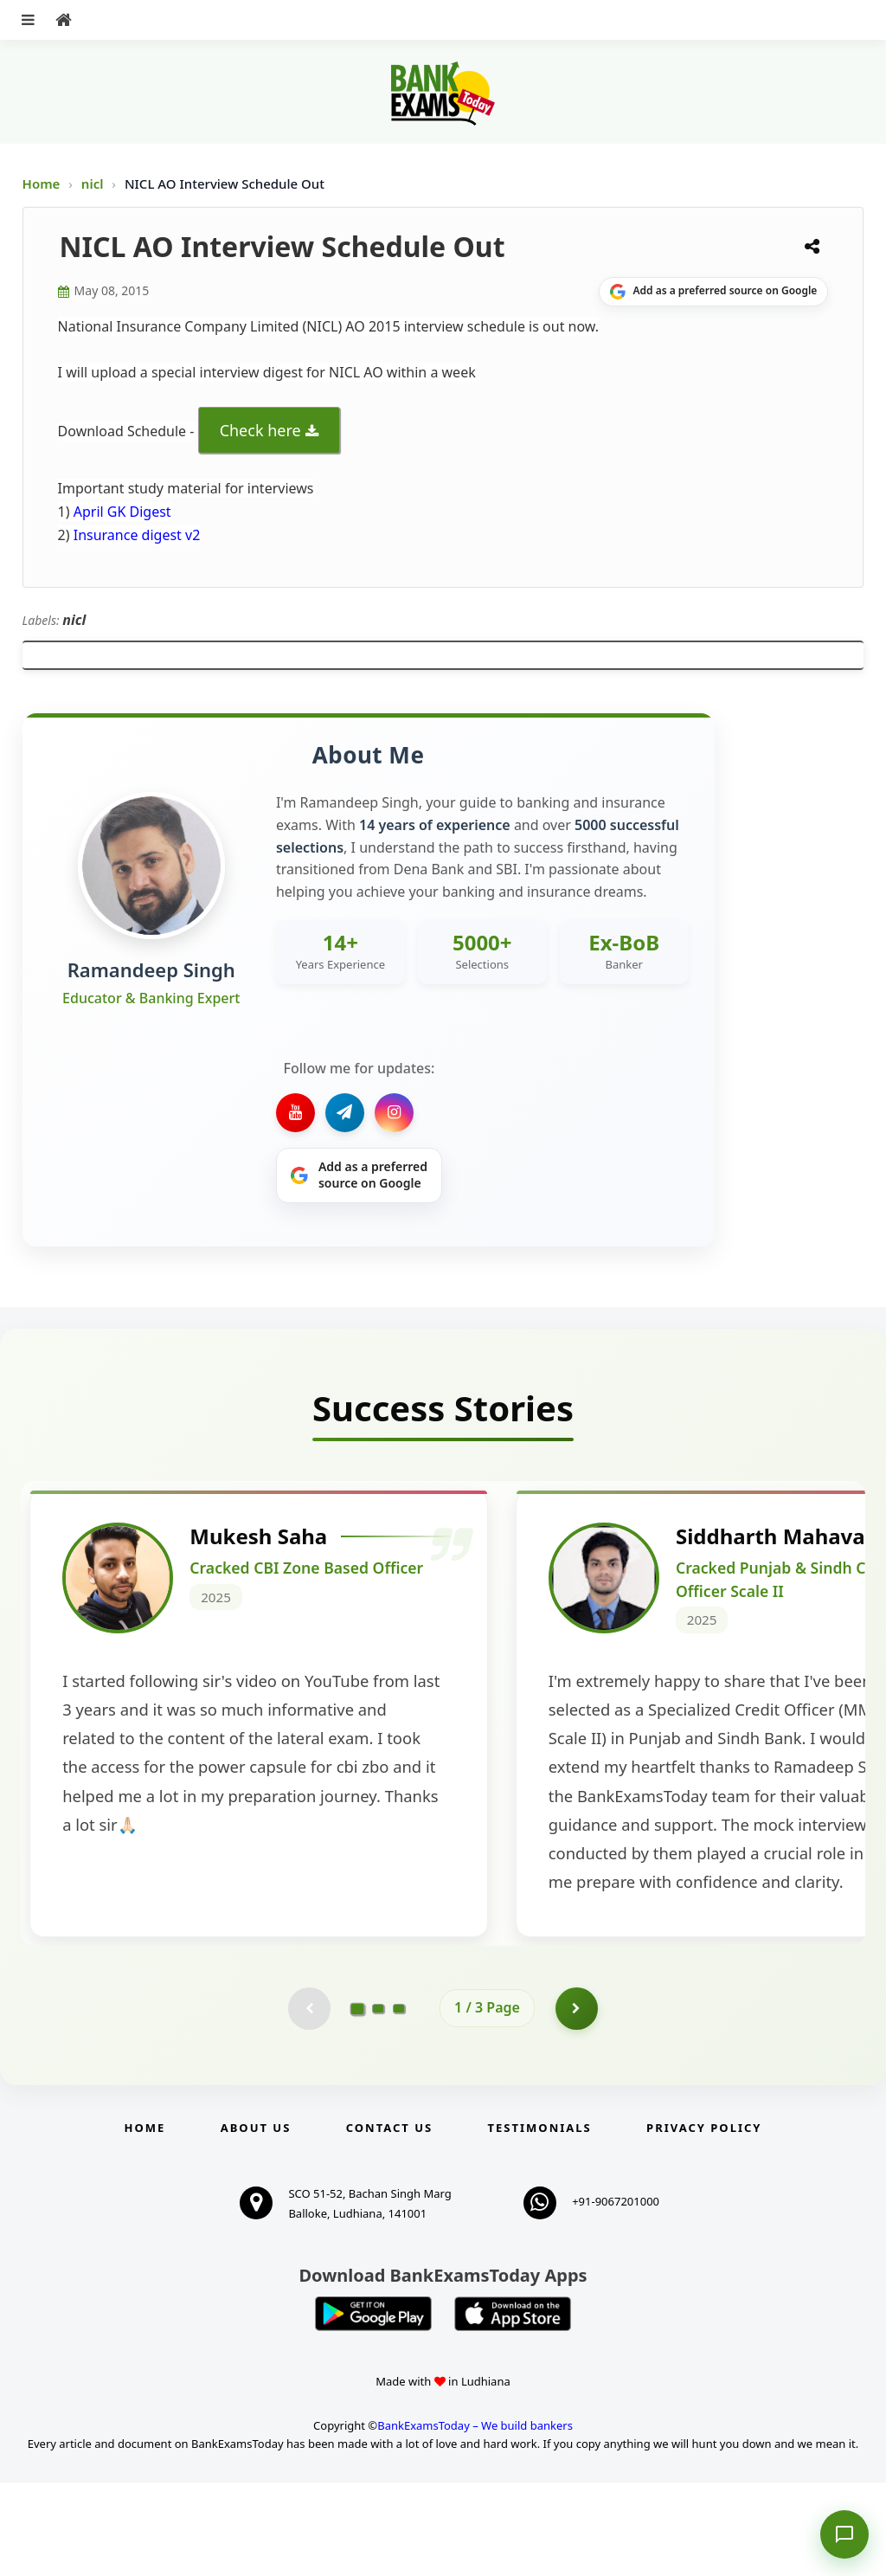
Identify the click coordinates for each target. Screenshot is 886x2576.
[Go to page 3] (399, 2101)
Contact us (389, 2221)
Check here (260, 430)
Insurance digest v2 (135, 534)
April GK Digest (122, 511)
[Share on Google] (713, 291)
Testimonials (540, 2221)
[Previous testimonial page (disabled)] (309, 2101)
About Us (256, 2221)
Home (41, 183)
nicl (94, 183)
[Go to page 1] (357, 2101)
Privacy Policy (703, 2221)
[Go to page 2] (378, 2101)
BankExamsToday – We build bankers (475, 2519)
